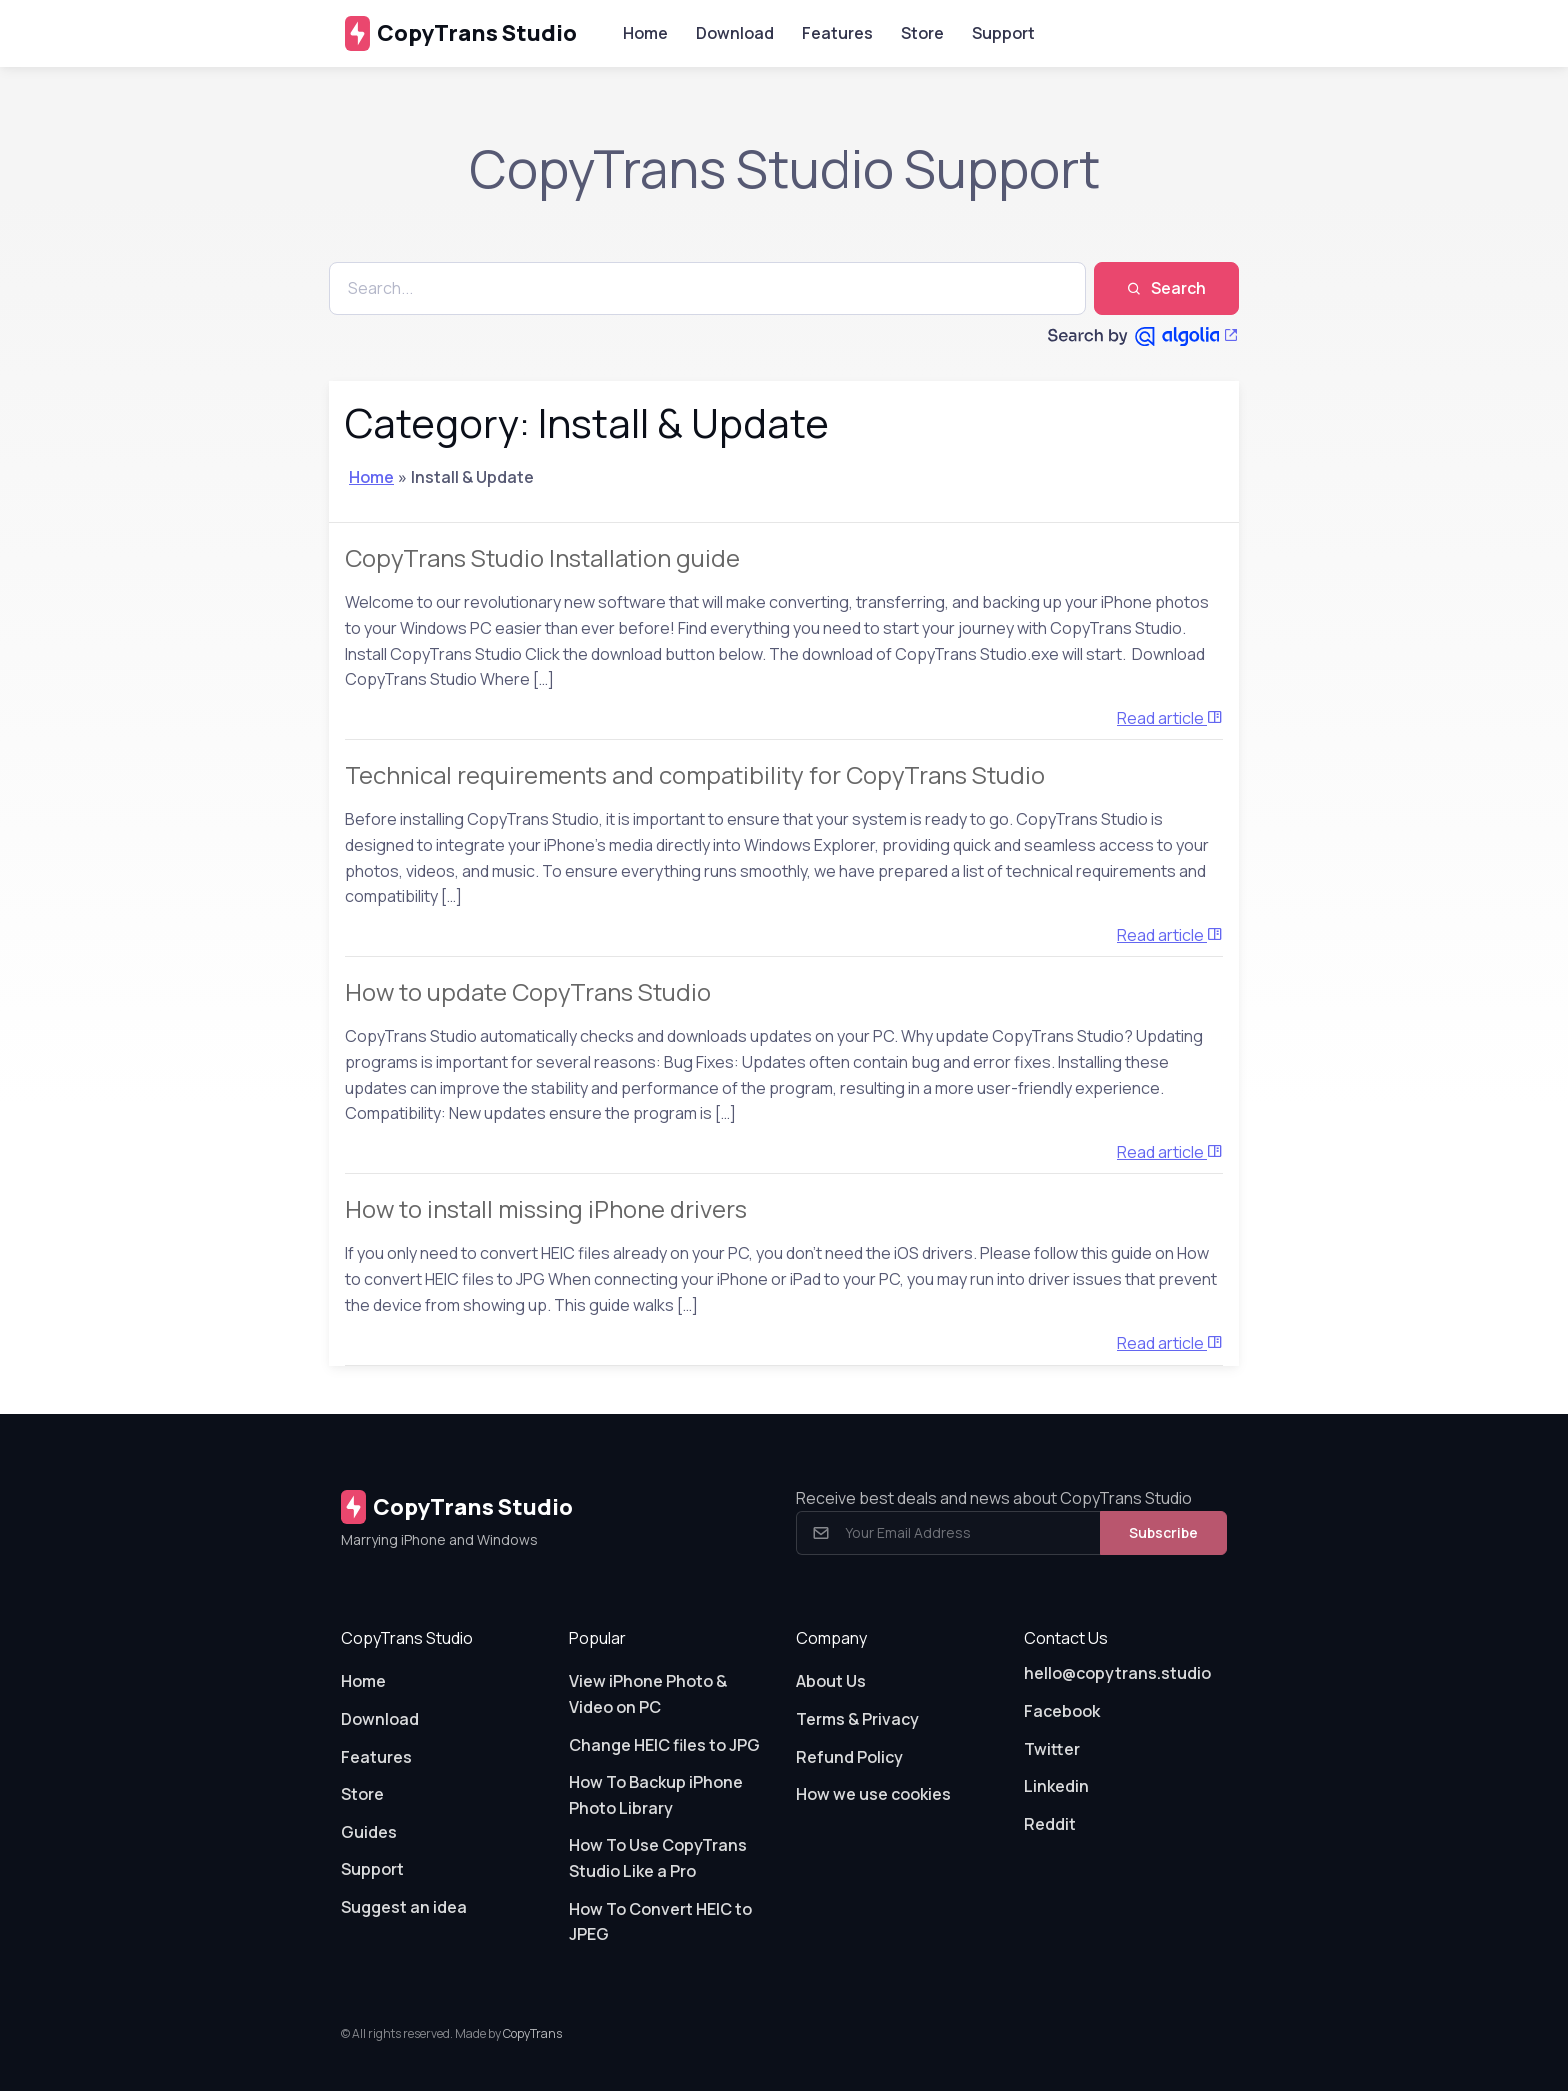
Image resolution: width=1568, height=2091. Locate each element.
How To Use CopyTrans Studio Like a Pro (658, 1858)
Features (837, 33)
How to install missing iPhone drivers (546, 1208)
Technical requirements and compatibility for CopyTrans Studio (695, 774)
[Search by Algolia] (1143, 336)
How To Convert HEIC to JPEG (660, 1922)
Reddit (1050, 1824)
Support (1003, 33)
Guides (369, 1832)
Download (735, 33)
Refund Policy (849, 1757)
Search (1166, 288)
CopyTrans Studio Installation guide (542, 557)
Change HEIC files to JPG (664, 1745)
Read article (1170, 718)
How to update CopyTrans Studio (528, 991)
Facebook (1062, 1711)
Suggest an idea (404, 1907)
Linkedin (1056, 1786)
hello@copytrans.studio (1117, 1673)
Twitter (1052, 1749)
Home (645, 33)
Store (922, 33)
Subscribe (1163, 1532)
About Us (831, 1681)
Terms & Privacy (857, 1719)
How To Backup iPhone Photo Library (656, 1795)
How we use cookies (873, 1794)
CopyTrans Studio (461, 33)
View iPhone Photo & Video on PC (648, 1694)
